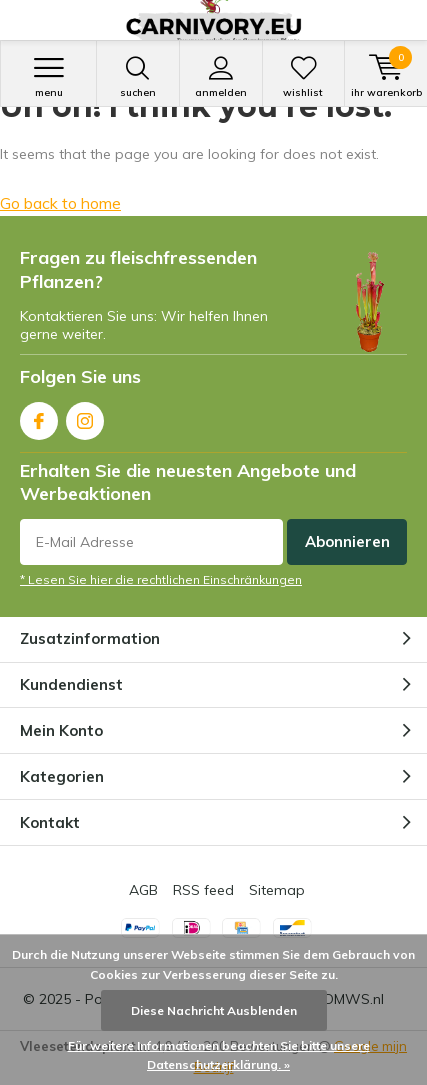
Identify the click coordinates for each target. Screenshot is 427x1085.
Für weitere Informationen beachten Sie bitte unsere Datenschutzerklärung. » (219, 1055)
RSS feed (203, 890)
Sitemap (277, 890)
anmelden (221, 77)
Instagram (85, 416)
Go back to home (60, 203)
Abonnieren (347, 541)
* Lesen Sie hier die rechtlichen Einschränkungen (161, 579)
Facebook (39, 416)
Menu (48, 77)
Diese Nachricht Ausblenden (214, 1010)
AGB (143, 890)
